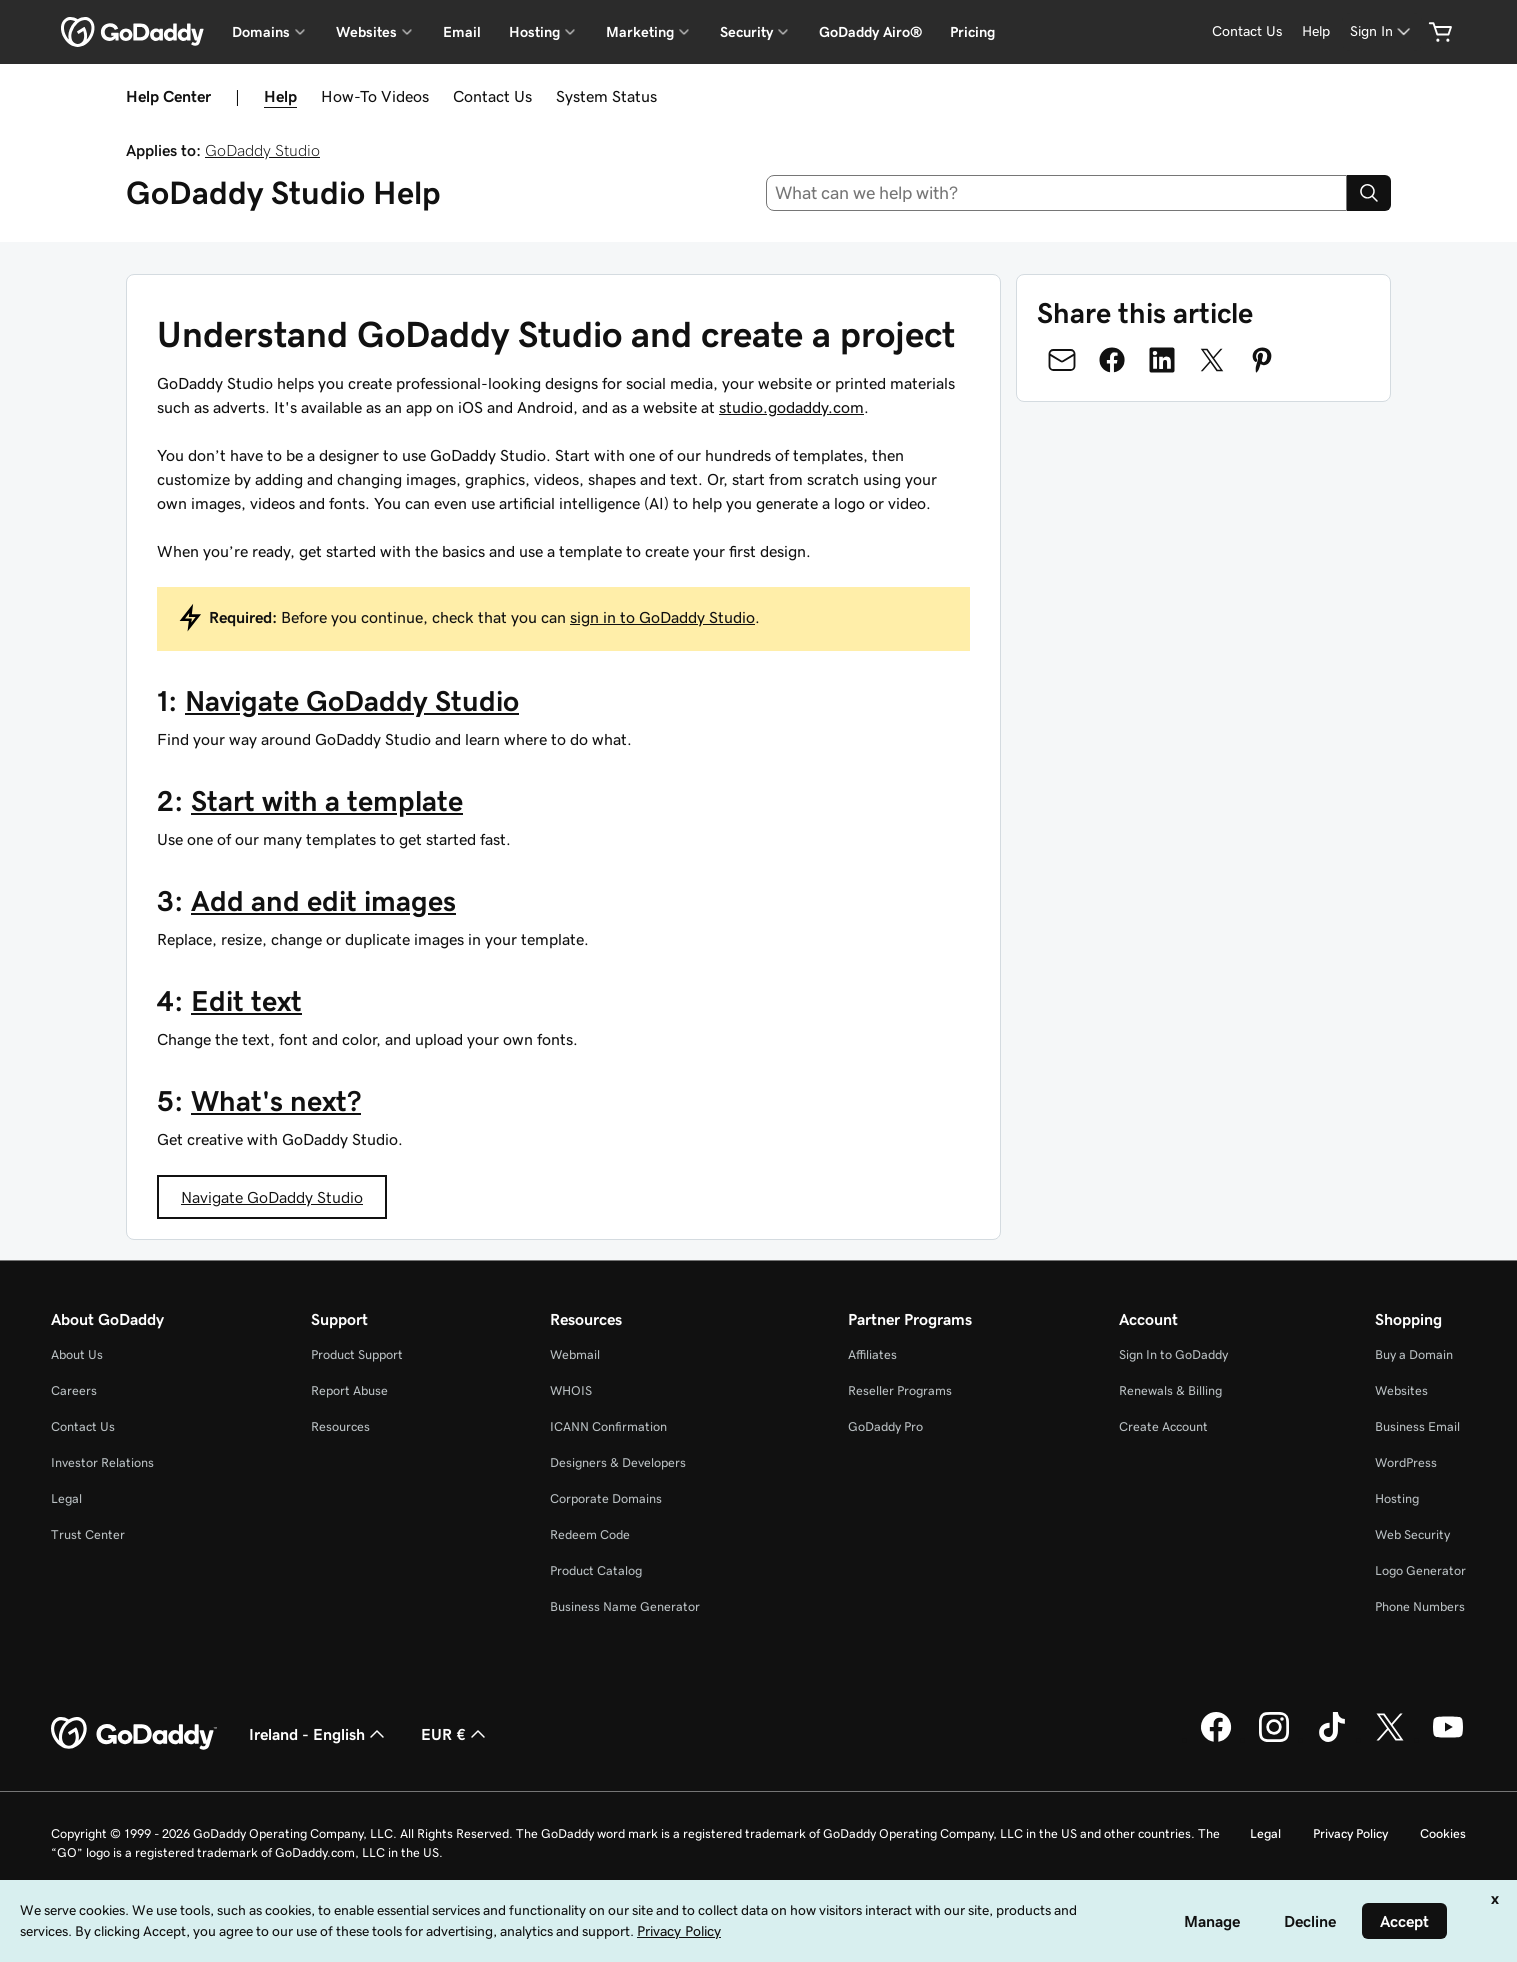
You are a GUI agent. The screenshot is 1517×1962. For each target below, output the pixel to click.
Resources (340, 1426)
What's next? (276, 1101)
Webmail (575, 1354)
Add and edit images (323, 901)
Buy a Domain (1414, 1354)
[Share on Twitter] (1212, 360)
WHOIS (571, 1390)
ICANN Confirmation (608, 1426)
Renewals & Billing (1170, 1390)
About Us (77, 1354)
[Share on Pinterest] (1262, 360)
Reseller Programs (900, 1390)
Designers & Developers (618, 1462)
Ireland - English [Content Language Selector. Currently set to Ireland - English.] (319, 1734)
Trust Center (88, 1534)
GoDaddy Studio (262, 150)
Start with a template (327, 801)
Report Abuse (349, 1390)
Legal (66, 1498)
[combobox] (1056, 193)
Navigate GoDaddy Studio (352, 701)
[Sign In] (1382, 31)
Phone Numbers (1420, 1606)
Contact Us (492, 96)
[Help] (1316, 31)
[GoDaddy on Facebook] (1216, 1739)
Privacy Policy (1350, 1833)
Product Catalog (596, 1570)
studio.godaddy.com (791, 407)
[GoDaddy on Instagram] (1274, 1739)
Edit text (246, 1001)
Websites (1401, 1390)
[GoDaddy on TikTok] (1332, 1739)
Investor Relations (102, 1462)
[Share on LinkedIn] (1162, 360)
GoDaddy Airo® (870, 32)
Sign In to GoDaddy (1173, 1354)
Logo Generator (1420, 1570)
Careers (74, 1390)
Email (462, 32)
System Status (606, 96)
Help (280, 96)
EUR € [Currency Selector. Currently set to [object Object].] (455, 1734)
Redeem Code (590, 1534)
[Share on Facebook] (1112, 360)
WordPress (1406, 1462)
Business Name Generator (625, 1606)
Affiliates (872, 1354)
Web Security (1412, 1534)
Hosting (1397, 1498)
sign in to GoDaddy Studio (662, 617)
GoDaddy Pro (885, 1426)
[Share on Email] (1062, 360)
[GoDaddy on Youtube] (1448, 1739)
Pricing (972, 32)
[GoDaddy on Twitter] (1390, 1739)
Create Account (1163, 1426)
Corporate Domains (606, 1498)
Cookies (1443, 1833)
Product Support (357, 1354)
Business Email (1417, 1426)
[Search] (1369, 193)
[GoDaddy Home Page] (134, 1734)
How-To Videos (375, 96)
